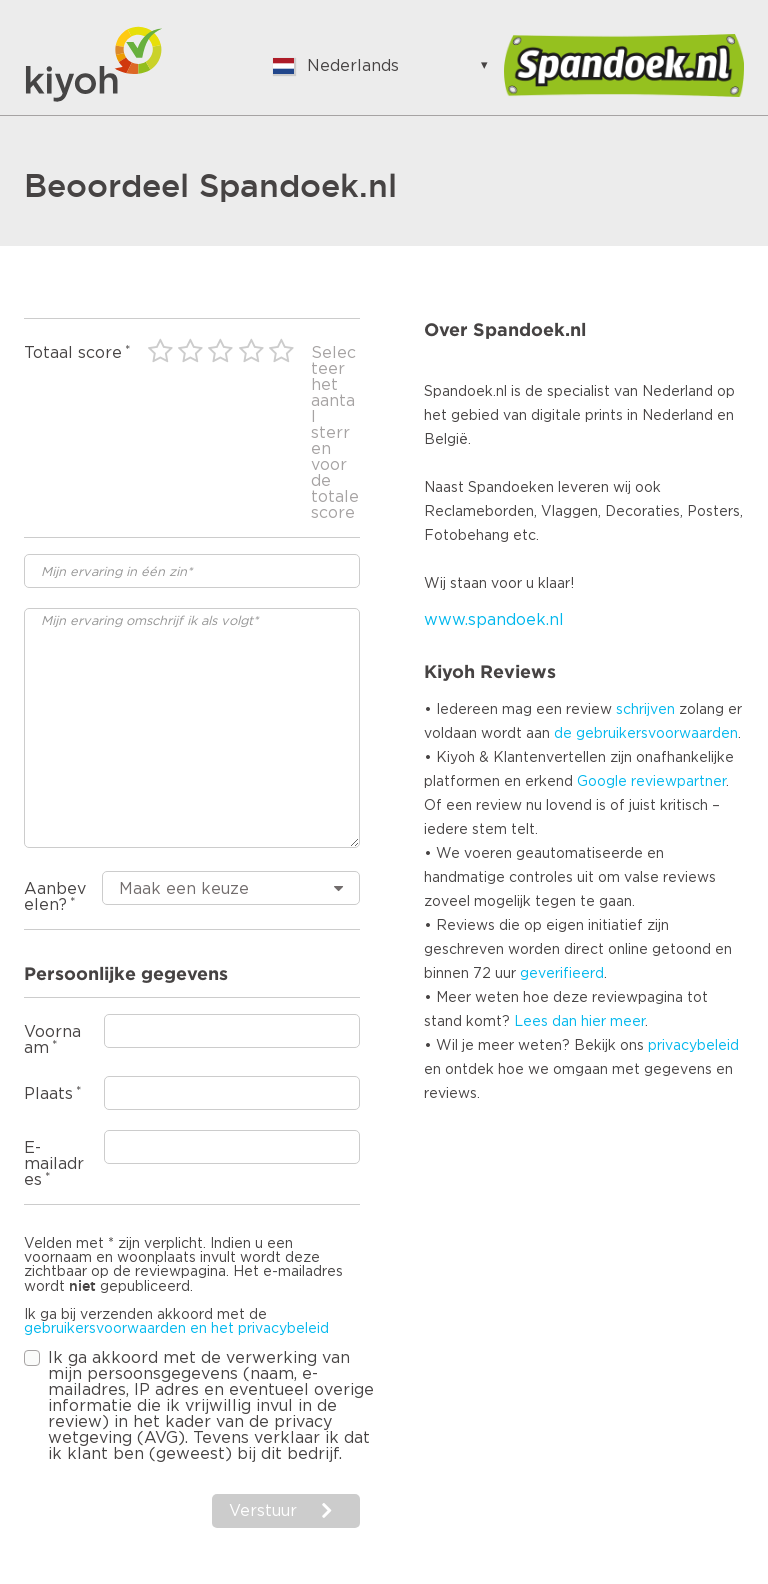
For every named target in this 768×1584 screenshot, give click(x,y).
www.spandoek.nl (494, 620)
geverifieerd (562, 974)
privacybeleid (693, 1046)
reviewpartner (678, 782)
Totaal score (73, 353)
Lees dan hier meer (579, 1022)
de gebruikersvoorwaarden (646, 734)
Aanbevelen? (55, 897)
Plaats (48, 1094)
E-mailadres (54, 1164)
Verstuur (263, 1511)
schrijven (645, 710)
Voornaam (52, 1040)
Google (602, 782)
